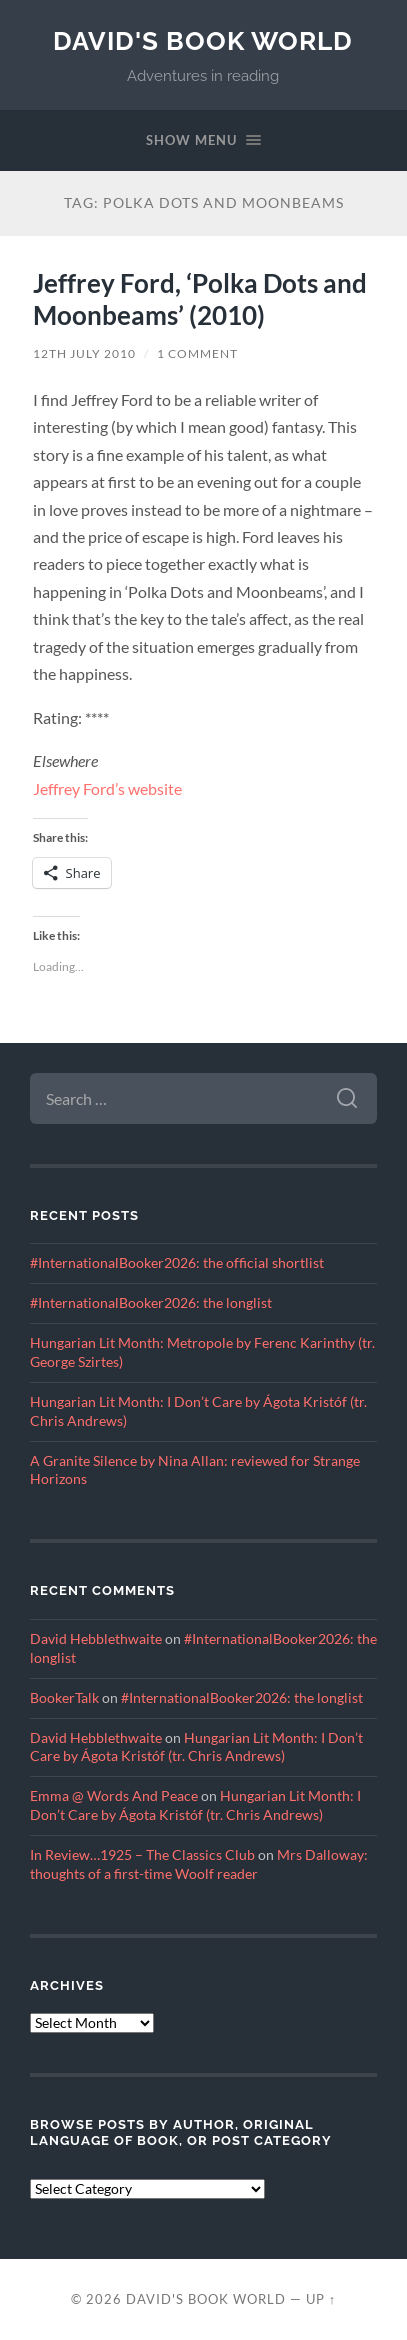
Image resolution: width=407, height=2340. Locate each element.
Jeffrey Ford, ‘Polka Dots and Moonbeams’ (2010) (200, 299)
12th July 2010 (84, 353)
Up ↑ (321, 2299)
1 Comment (197, 353)
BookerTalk (64, 1698)
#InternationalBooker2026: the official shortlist (177, 1263)
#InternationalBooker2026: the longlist (151, 1303)
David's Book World (203, 40)
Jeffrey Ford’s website (107, 788)
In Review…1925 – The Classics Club (142, 1855)
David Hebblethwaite (96, 1639)
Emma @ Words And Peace (114, 1796)
